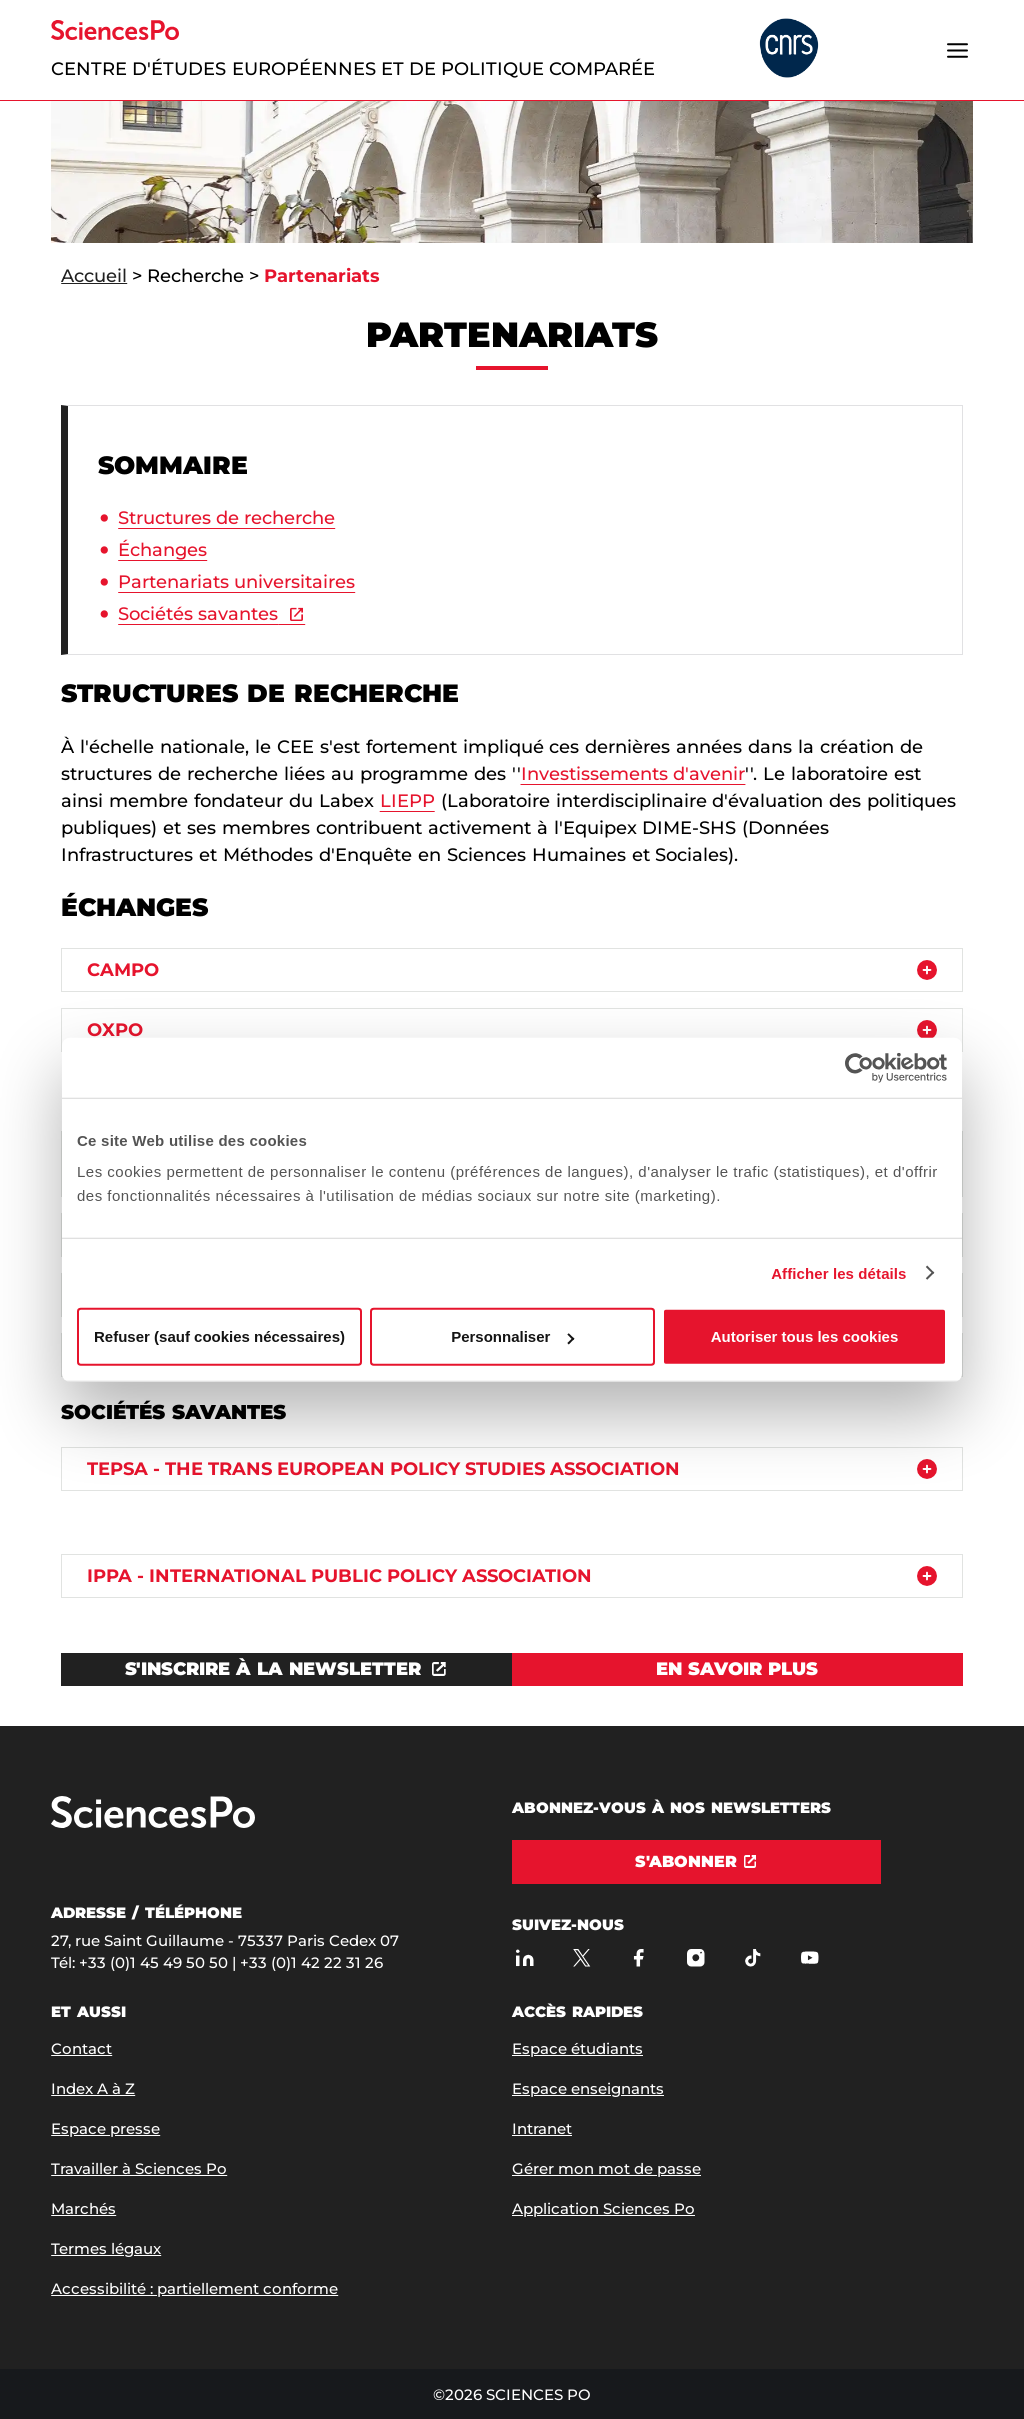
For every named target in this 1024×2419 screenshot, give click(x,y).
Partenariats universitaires (236, 582)
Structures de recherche (226, 518)
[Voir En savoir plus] (737, 1669)
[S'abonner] (696, 1862)
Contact (81, 2048)
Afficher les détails (838, 1272)
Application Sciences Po (603, 2208)
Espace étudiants (577, 2048)
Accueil (94, 276)
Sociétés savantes (198, 614)
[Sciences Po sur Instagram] (695, 1957)
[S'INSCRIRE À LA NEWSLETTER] (286, 1669)
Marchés (83, 2208)
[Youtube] (809, 1957)
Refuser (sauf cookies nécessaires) (219, 1336)
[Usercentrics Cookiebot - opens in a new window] (859, 1067)
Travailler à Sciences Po (139, 2168)
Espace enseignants (588, 2088)
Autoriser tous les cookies (805, 1336)
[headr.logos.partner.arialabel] (789, 49)
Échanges (162, 550)
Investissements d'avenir (633, 774)
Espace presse (105, 2128)
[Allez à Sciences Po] (153, 1823)
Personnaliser (512, 1336)
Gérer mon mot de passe (606, 2168)
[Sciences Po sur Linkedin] (524, 1957)
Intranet (542, 2128)
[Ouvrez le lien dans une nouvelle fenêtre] (286, 1669)
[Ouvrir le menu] (958, 50)
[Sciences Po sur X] (581, 1957)
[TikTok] (752, 1957)
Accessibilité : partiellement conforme (194, 2288)
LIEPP (407, 801)
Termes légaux (106, 2248)
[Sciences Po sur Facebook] (638, 1957)
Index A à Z (93, 2088)
